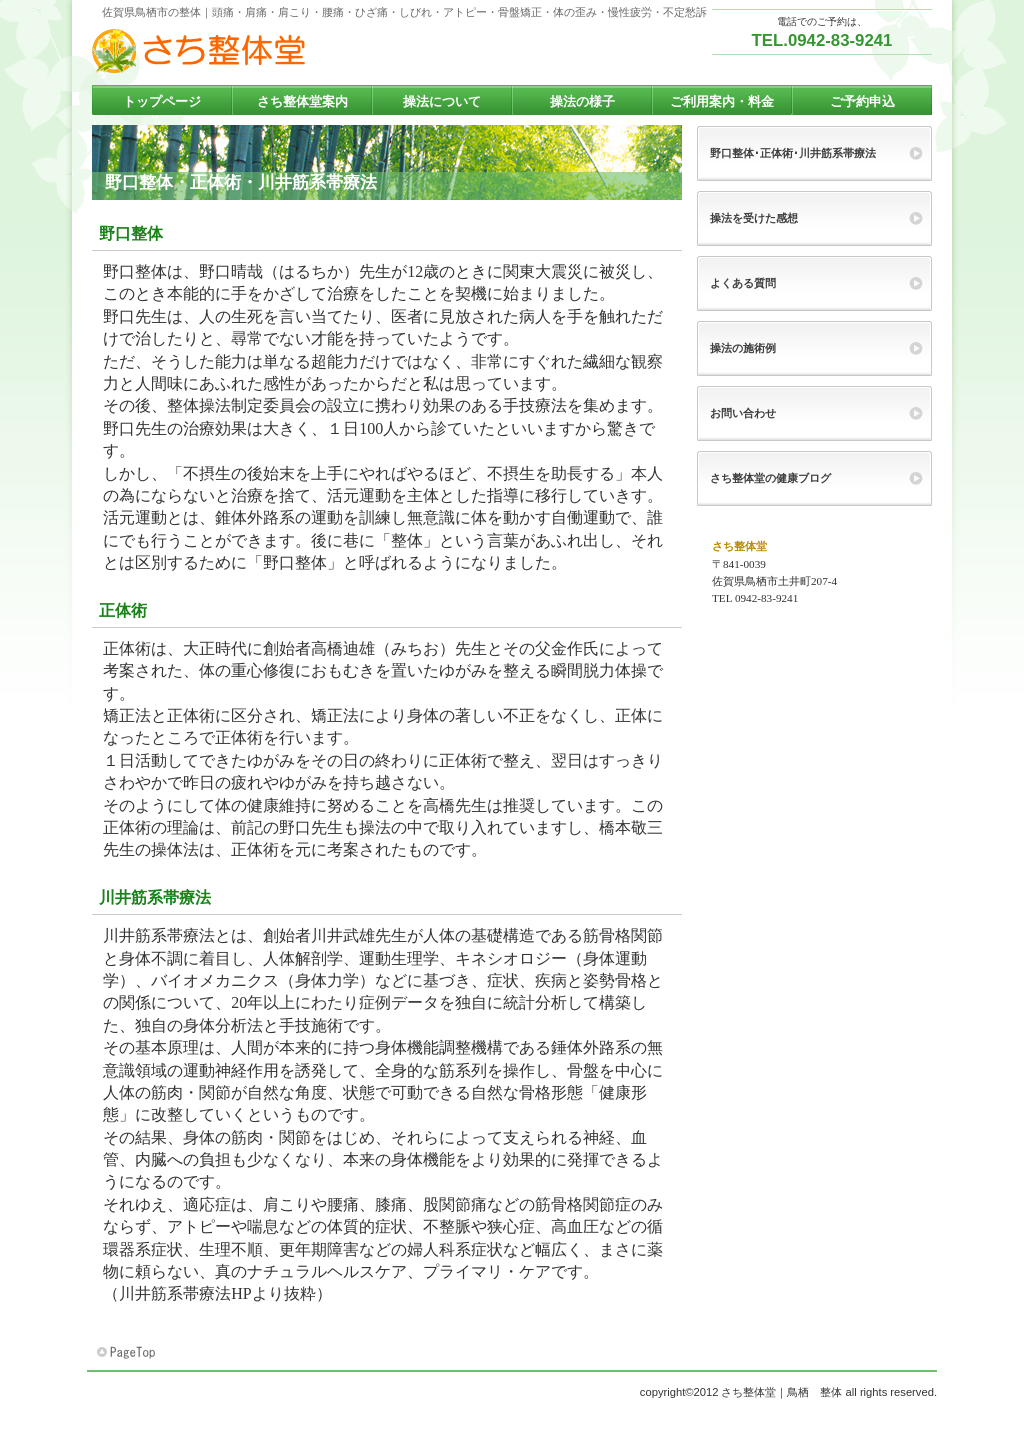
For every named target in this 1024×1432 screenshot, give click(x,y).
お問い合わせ (743, 413)
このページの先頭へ (128, 1353)
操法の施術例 (743, 348)
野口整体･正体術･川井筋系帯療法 (793, 153)
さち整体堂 (292, 51)
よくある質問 (743, 283)
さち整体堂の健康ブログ (770, 478)
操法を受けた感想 (754, 218)
